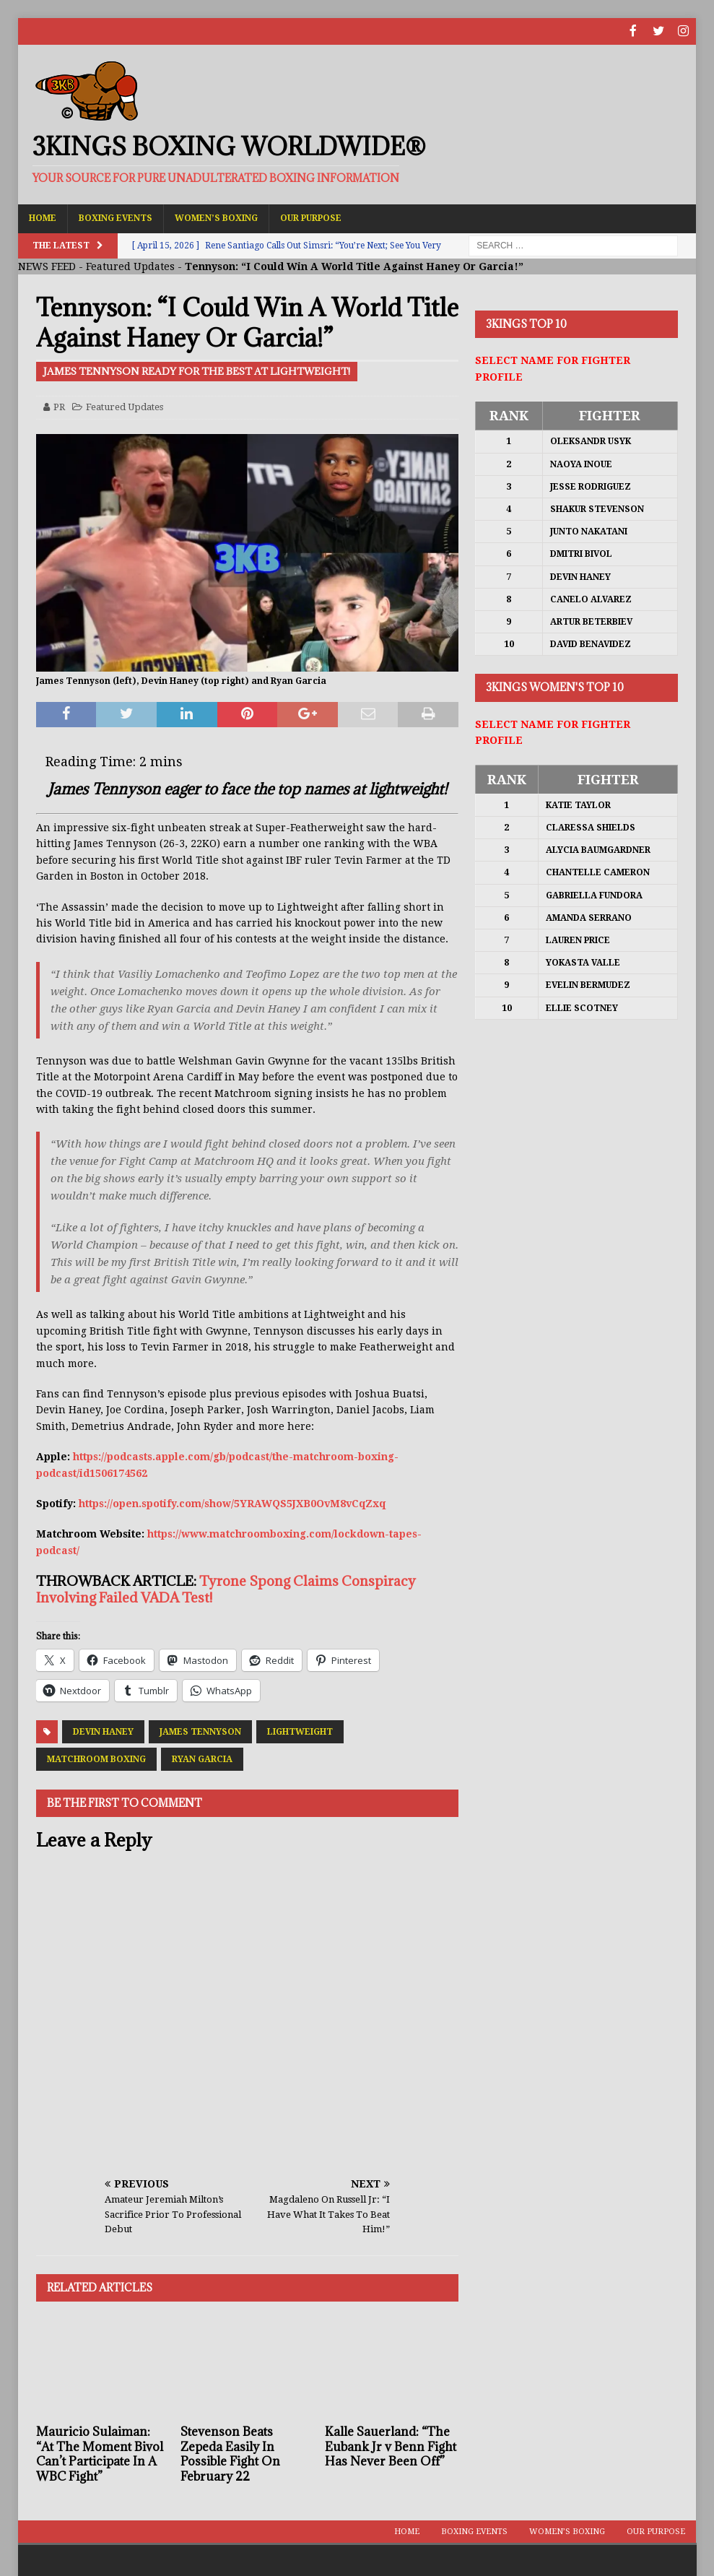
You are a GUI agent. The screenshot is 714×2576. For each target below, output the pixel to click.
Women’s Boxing (216, 217)
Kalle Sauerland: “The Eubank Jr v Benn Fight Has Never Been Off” (390, 2445)
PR (59, 405)
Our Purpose (310, 217)
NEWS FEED (47, 265)
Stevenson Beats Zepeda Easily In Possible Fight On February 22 (230, 2452)
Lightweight (300, 1730)
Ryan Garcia (202, 1758)
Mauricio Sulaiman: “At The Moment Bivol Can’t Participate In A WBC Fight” (99, 2452)
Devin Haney (103, 1730)
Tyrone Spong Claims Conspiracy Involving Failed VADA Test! (226, 1588)
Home (42, 217)
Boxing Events (115, 217)
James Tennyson (200, 1730)
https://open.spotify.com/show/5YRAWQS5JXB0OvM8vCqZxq (232, 1502)
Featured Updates (130, 265)
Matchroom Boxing (96, 1758)
